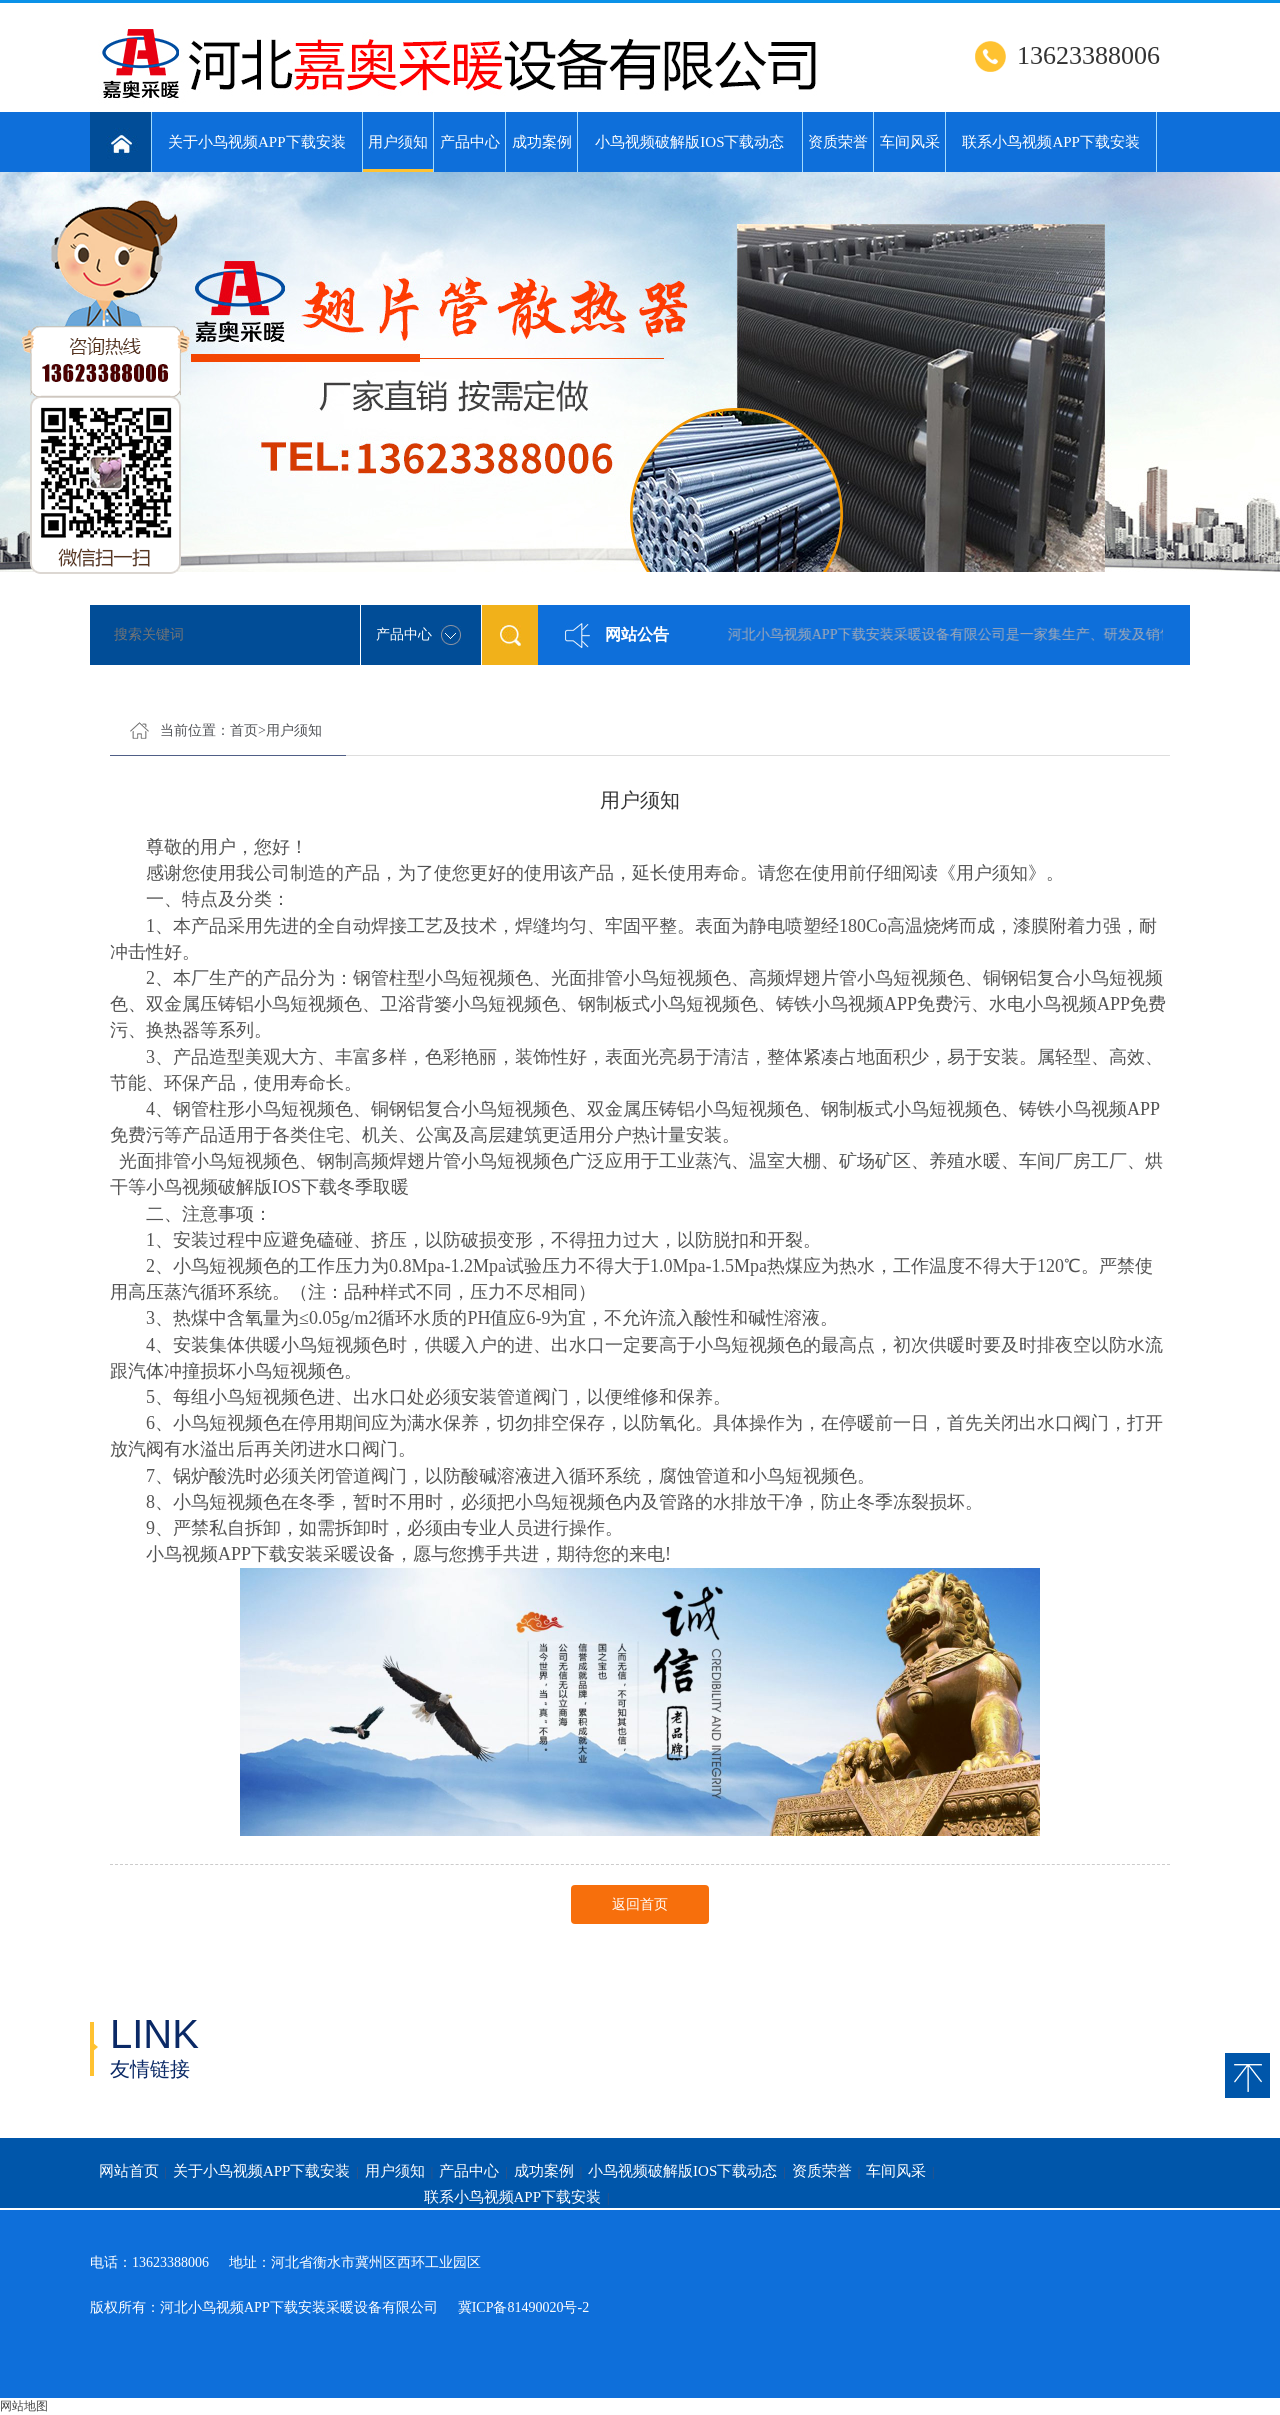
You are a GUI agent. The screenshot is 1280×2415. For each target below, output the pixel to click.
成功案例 (542, 142)
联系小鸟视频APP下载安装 (1051, 142)
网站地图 (24, 2406)
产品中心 (470, 142)
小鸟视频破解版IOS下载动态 (689, 142)
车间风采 (910, 142)
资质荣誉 (838, 142)
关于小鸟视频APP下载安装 (257, 142)
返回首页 (640, 1904)
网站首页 (129, 2171)
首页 (244, 730)
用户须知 (398, 153)
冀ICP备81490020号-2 (523, 2307)
